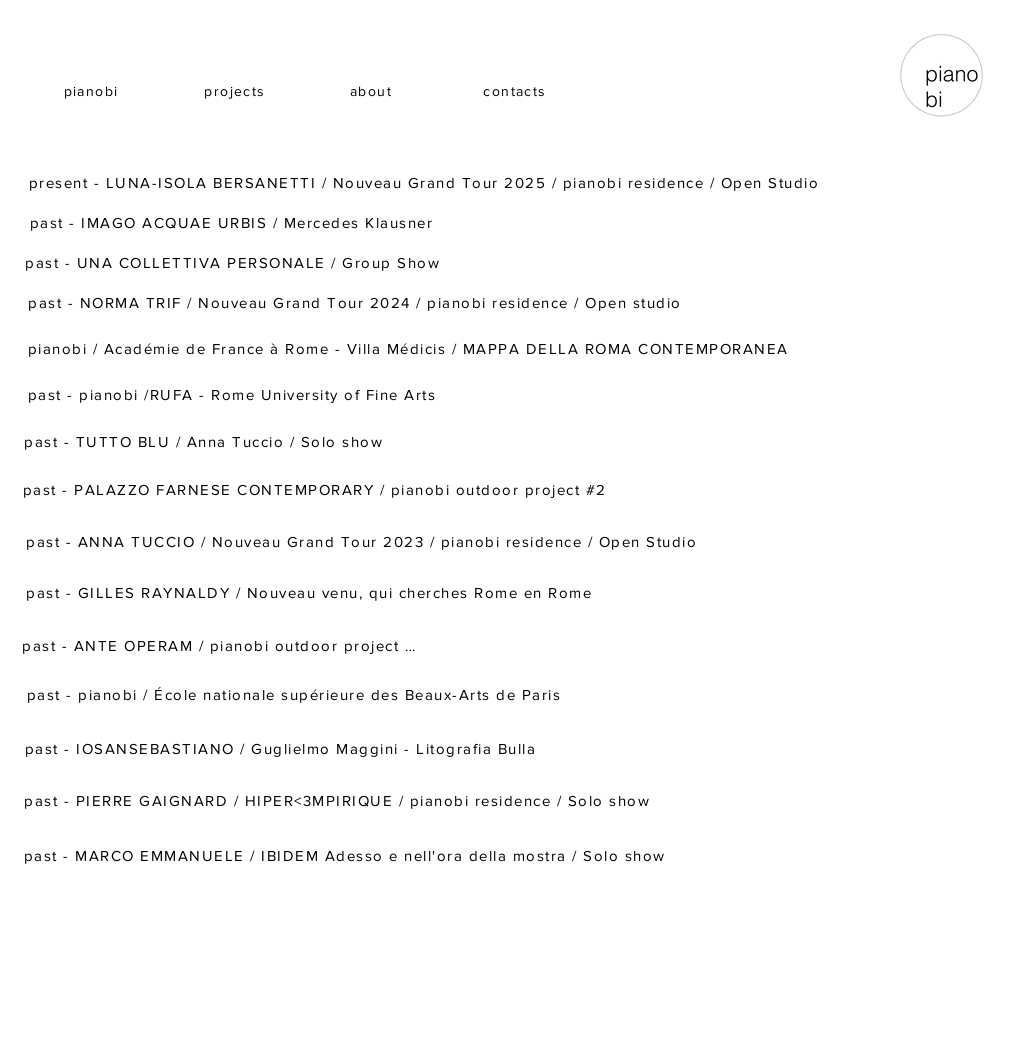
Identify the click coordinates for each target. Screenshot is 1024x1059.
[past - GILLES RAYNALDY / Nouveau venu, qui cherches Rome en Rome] (311, 592)
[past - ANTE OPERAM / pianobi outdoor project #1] (223, 645)
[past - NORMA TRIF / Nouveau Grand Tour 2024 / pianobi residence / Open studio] (357, 302)
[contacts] (517, 91)
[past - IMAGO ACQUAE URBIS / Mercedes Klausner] (233, 222)
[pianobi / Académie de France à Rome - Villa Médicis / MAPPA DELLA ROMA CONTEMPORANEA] (410, 348)
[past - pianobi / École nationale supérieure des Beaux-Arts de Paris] (296, 694)
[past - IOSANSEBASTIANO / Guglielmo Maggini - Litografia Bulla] (282, 748)
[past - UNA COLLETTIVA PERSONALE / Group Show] (234, 262)
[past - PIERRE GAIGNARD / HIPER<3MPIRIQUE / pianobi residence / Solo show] (339, 800)
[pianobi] (93, 91)
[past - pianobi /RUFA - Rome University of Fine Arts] (234, 394)
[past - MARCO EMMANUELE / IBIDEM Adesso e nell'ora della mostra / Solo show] (346, 855)
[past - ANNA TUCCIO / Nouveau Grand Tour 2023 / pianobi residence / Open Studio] (363, 541)
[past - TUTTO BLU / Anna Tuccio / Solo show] (205, 441)
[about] (373, 91)
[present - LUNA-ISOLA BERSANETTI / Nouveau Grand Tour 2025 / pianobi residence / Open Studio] (426, 182)
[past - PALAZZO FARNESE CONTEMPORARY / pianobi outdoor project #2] (316, 489)
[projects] (237, 91)
